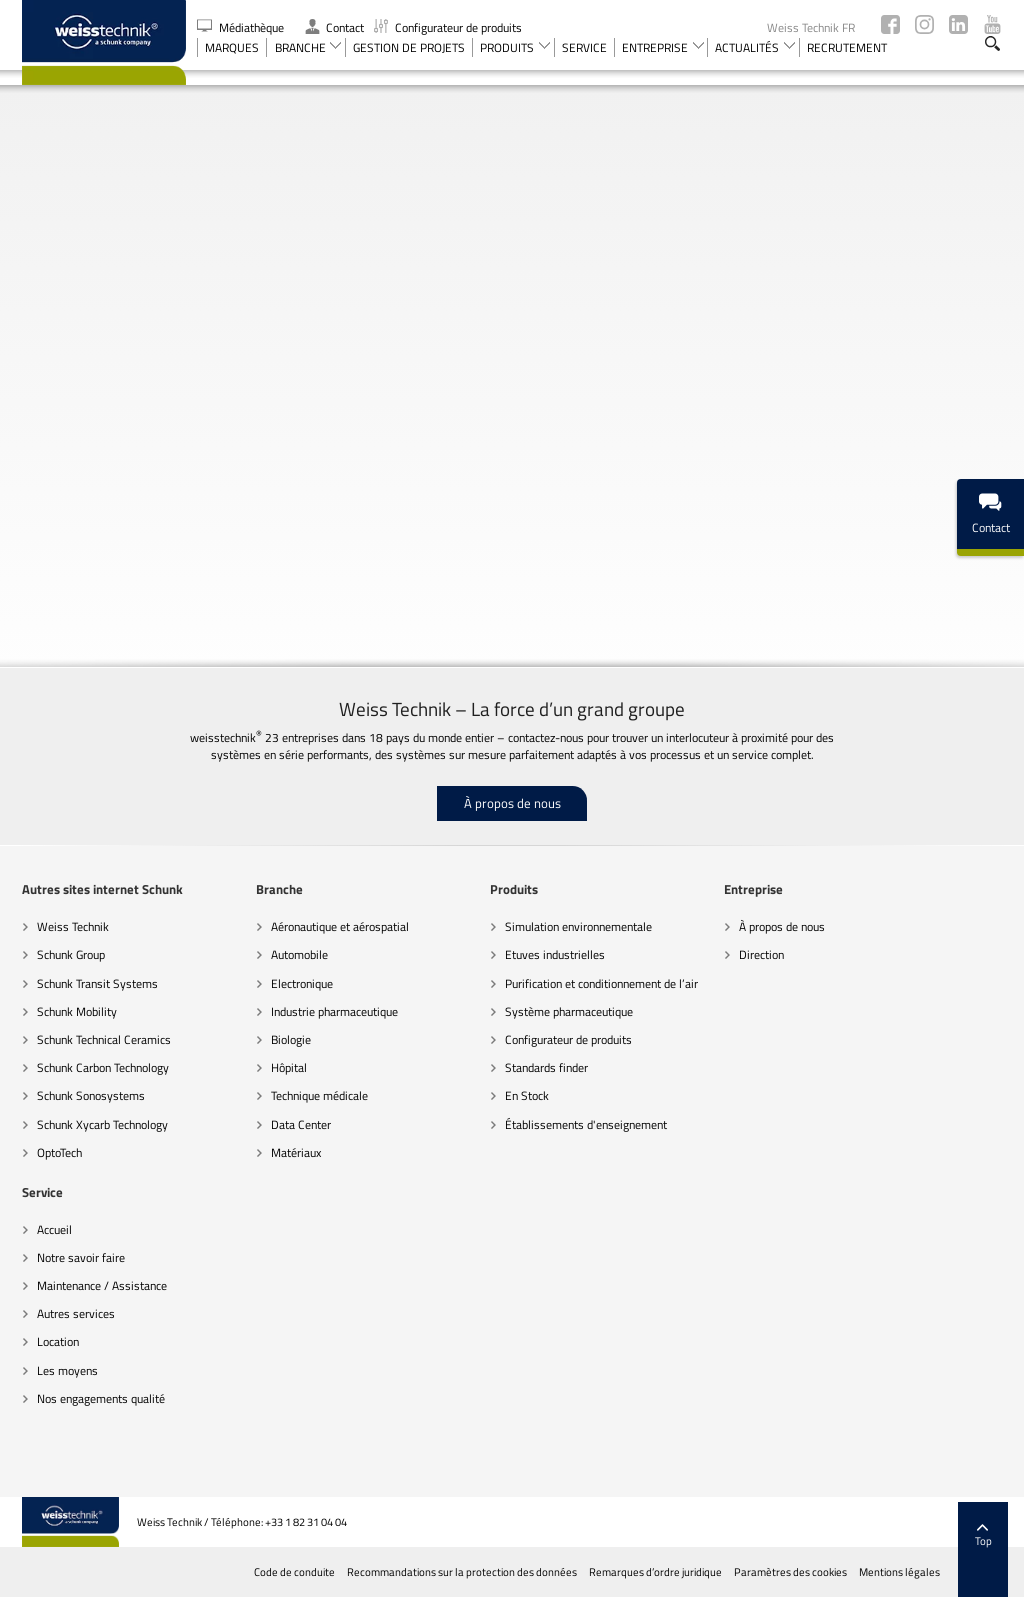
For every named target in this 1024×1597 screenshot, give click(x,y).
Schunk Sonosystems (91, 1095)
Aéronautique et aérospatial (340, 926)
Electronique (302, 983)
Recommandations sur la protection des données (462, 1572)
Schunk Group (71, 954)
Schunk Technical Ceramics (104, 1039)
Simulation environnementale (578, 926)
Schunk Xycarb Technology (102, 1124)
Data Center (301, 1124)
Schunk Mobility (77, 1011)
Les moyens (67, 1370)
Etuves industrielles (555, 954)
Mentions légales (899, 1572)
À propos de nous (512, 803)
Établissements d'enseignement (586, 1124)
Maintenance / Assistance (102, 1285)
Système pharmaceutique (569, 1011)
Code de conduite (294, 1572)
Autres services (76, 1313)
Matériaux (296, 1152)
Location (58, 1341)
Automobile (299, 954)
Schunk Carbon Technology (103, 1067)
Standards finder (546, 1067)
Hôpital (289, 1067)
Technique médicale (319, 1095)
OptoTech (59, 1152)
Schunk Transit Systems (97, 983)
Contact (334, 27)
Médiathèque (242, 27)
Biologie (291, 1039)
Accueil (54, 1229)
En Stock (527, 1095)
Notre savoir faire (81, 1257)
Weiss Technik (73, 926)
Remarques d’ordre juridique (655, 1572)
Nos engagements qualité (101, 1398)
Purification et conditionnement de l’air (601, 983)
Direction (761, 954)
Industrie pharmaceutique (334, 1011)
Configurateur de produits (448, 27)
